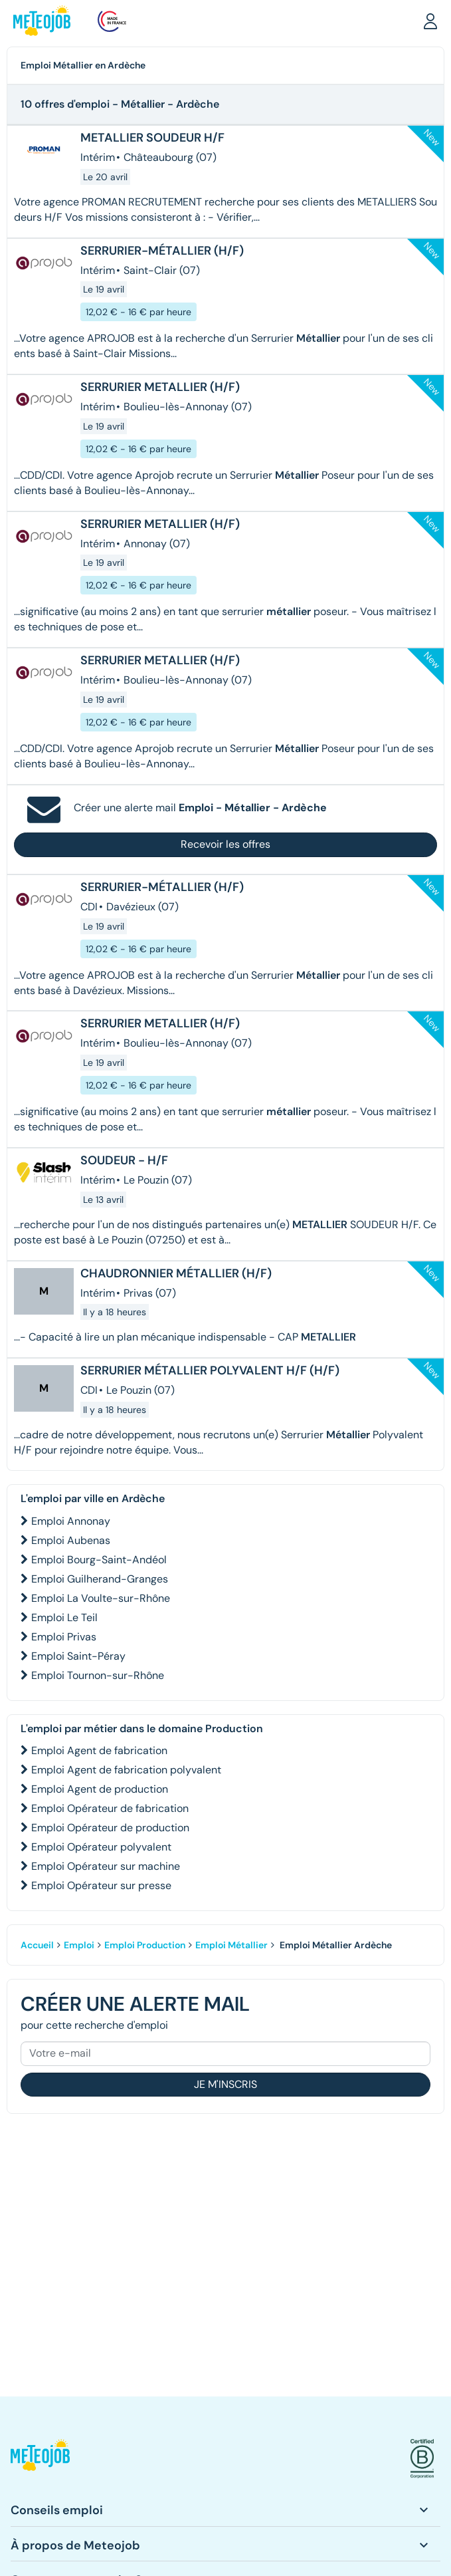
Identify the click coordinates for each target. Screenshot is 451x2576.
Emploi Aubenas (70, 1540)
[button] (430, 20)
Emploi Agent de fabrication (99, 1750)
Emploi (79, 1945)
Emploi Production (144, 1945)
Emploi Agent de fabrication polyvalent (126, 1770)
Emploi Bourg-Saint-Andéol (99, 1560)
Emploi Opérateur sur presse (101, 1885)
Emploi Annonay (70, 1521)
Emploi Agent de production (99, 1789)
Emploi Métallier (231, 1945)
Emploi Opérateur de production (110, 1828)
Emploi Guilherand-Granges (99, 1579)
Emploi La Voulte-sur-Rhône (100, 1598)
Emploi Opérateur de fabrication (110, 1808)
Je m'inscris (225, 2084)
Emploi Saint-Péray (78, 1656)
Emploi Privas (63, 1637)
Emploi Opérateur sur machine (105, 1866)
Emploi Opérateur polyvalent (101, 1847)
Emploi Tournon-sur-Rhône (97, 1675)
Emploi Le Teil (64, 1617)
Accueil (37, 1945)
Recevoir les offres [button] (225, 844)
